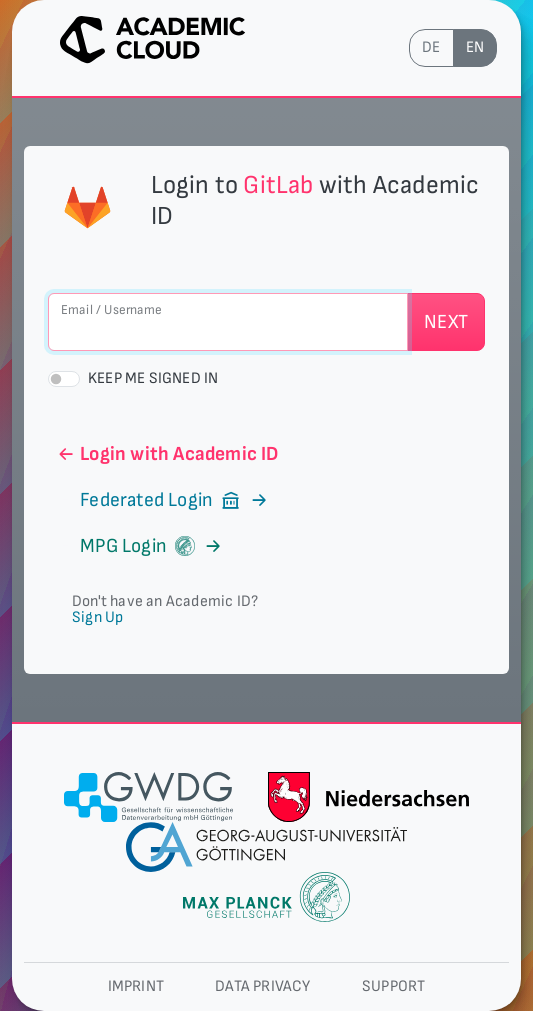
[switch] (64, 379)
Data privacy (262, 986)
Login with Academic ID (167, 454)
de (431, 47)
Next (446, 322)
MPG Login (139, 546)
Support (393, 986)
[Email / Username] (228, 322)
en (475, 47)
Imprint (136, 986)
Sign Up (97, 617)
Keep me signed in (153, 378)
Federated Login (163, 500)
